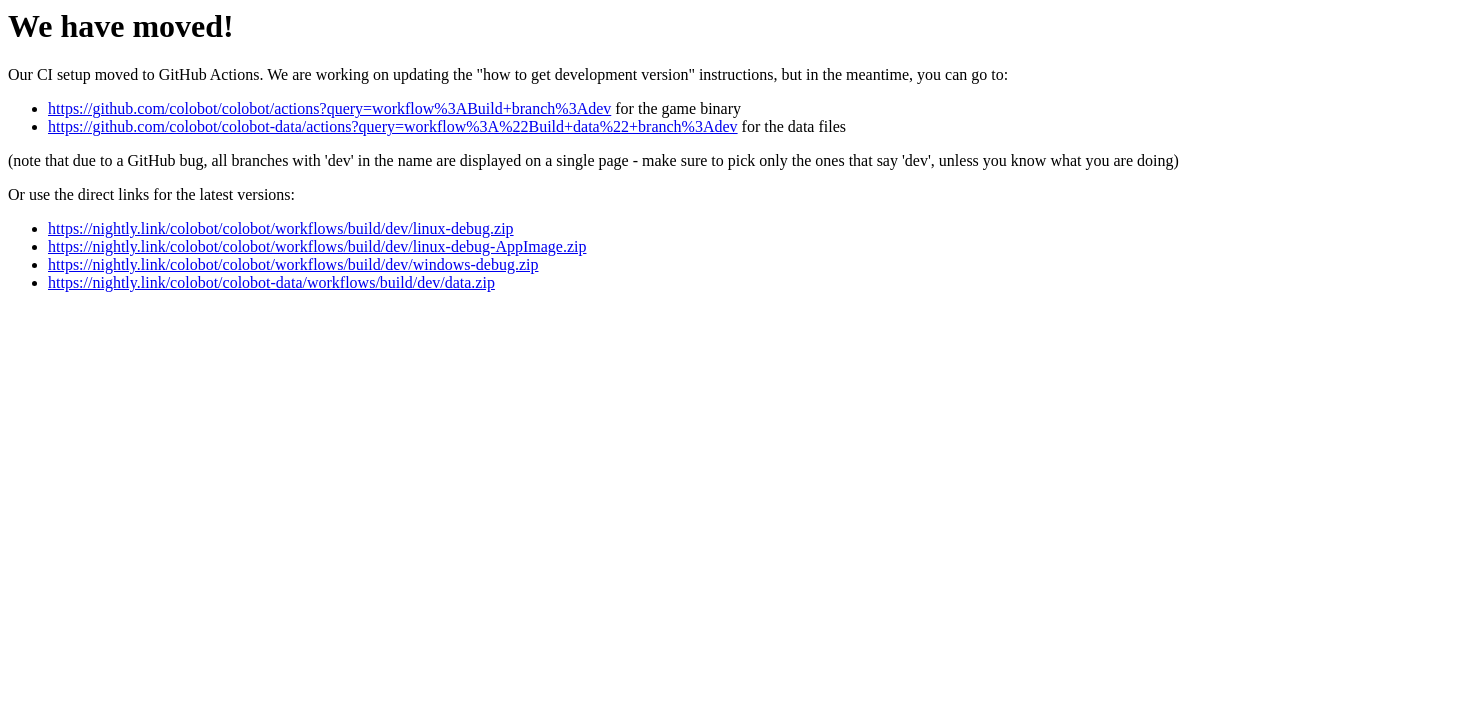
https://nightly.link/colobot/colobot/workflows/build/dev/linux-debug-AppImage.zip (317, 246)
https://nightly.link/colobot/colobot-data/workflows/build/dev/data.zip (271, 282)
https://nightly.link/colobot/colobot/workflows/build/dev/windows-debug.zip (293, 264)
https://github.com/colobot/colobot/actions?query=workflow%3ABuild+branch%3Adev (329, 108)
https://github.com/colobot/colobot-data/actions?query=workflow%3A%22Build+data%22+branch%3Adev (393, 126)
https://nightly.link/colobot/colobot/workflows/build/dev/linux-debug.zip (281, 228)
